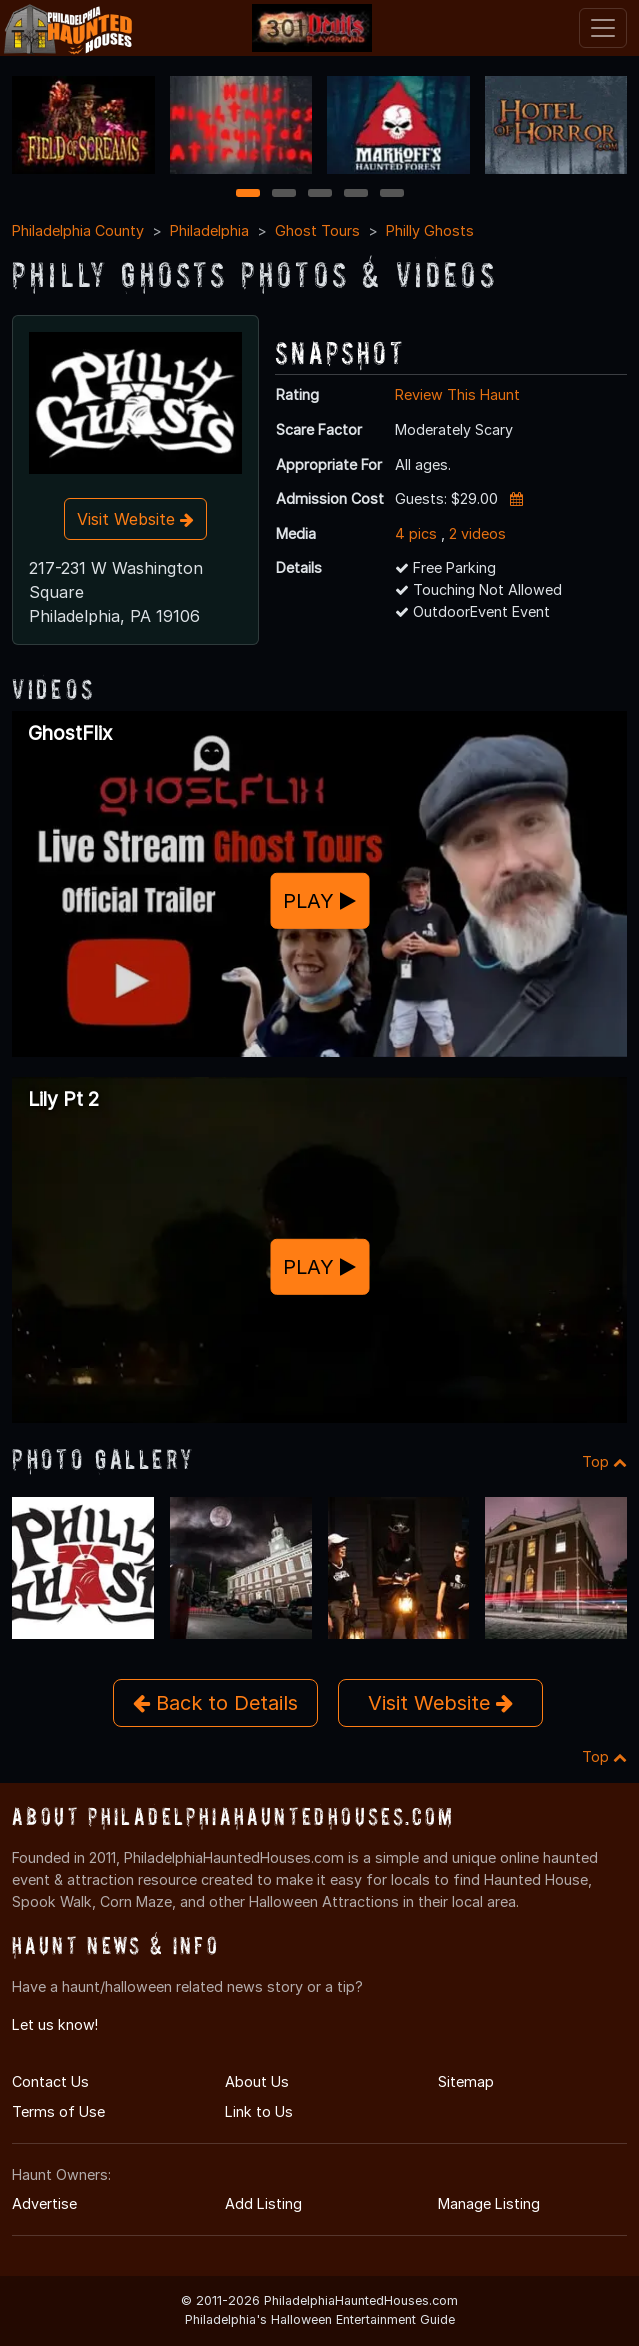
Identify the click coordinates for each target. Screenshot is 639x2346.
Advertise (44, 2203)
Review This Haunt (457, 394)
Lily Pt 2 (63, 1099)
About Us (257, 2081)
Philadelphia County (78, 230)
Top (604, 1461)
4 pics (416, 533)
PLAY (319, 901)
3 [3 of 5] (320, 194)
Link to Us (259, 2111)
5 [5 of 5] (391, 194)
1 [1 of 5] (247, 194)
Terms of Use (58, 2111)
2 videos (477, 533)
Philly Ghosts (430, 230)
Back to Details (215, 1703)
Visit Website (135, 519)
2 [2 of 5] (284, 194)
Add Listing (263, 2203)
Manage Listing (489, 2203)
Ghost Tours (317, 230)
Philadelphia (209, 230)
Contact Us (50, 2081)
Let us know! (55, 2024)
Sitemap (466, 2081)
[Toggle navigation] (603, 28)
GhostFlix (70, 733)
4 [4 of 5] (356, 194)
